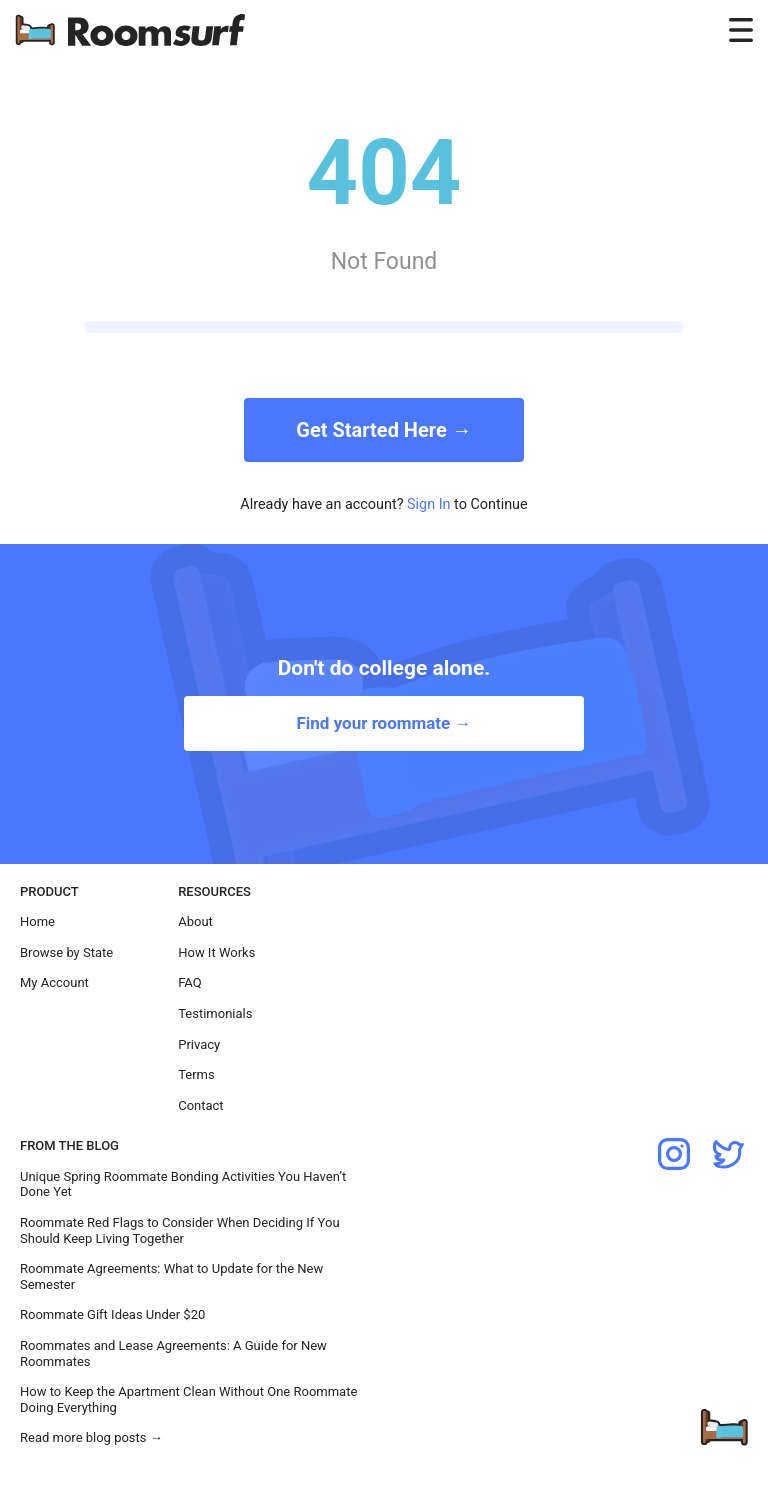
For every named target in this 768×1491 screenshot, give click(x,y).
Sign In (429, 504)
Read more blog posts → (91, 1437)
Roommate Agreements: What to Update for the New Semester (171, 1276)
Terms (196, 1074)
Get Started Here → (383, 430)
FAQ (189, 982)
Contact (200, 1105)
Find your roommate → (383, 723)
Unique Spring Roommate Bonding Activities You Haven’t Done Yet (183, 1184)
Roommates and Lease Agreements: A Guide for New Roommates (173, 1353)
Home (37, 921)
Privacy (199, 1044)
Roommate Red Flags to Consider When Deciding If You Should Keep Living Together (180, 1230)
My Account (54, 982)
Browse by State (66, 952)
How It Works (216, 952)
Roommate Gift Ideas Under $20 (112, 1314)
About (195, 921)
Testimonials (215, 1013)
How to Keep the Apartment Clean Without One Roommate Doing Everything (188, 1399)
